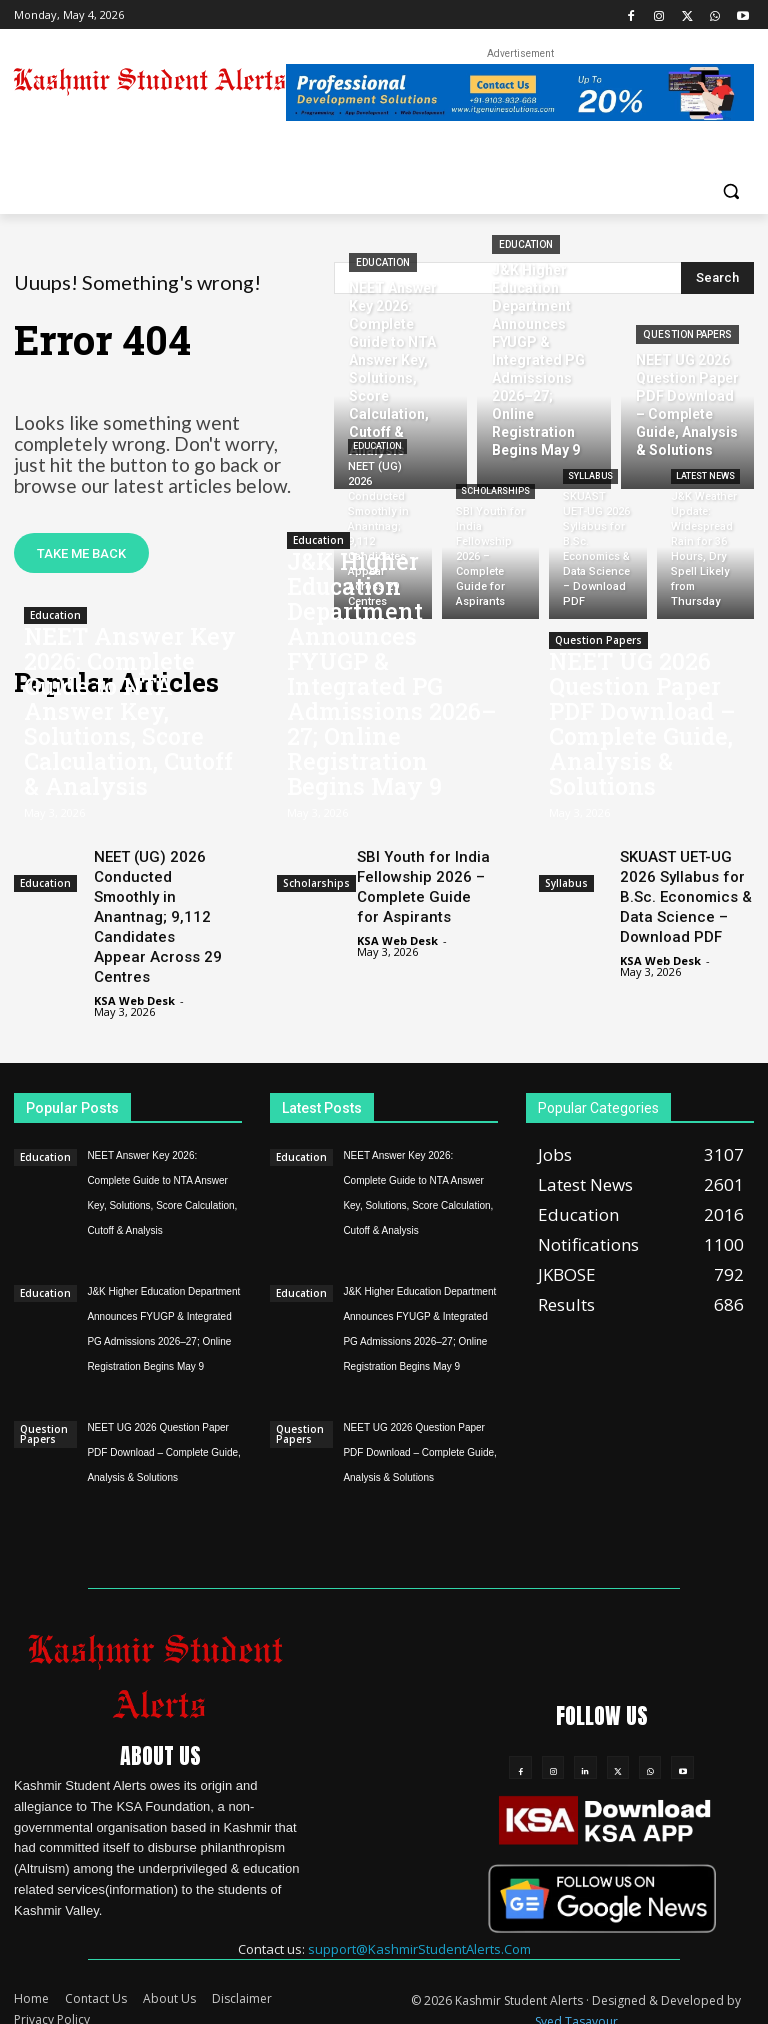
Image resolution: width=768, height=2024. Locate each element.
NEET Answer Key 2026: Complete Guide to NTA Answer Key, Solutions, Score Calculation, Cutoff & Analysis (130, 722)
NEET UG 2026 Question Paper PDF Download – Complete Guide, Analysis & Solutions (642, 733)
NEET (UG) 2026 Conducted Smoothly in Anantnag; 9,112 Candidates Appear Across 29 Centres (158, 910)
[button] (730, 190)
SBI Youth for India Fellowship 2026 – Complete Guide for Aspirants (423, 883)
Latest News (705, 476)
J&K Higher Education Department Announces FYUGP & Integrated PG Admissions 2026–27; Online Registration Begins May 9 (392, 689)
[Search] (717, 278)
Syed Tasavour (576, 2005)
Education (383, 262)
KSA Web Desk (134, 986)
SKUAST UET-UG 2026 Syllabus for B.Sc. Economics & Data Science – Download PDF (686, 892)
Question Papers (687, 334)
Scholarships (495, 491)
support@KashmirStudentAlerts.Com (419, 1933)
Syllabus (590, 476)
